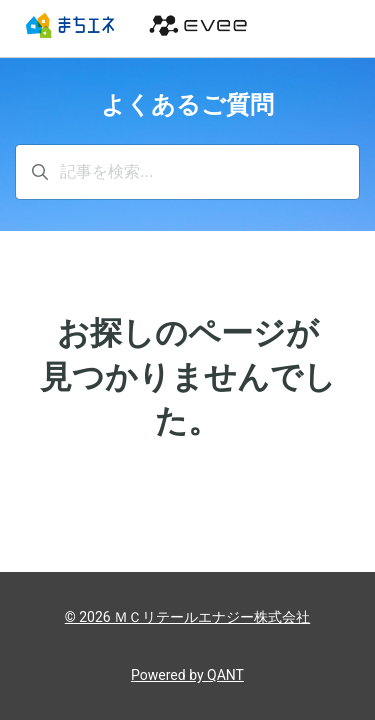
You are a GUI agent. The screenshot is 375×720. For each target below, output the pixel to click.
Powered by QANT (187, 675)
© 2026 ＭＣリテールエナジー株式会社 (187, 617)
